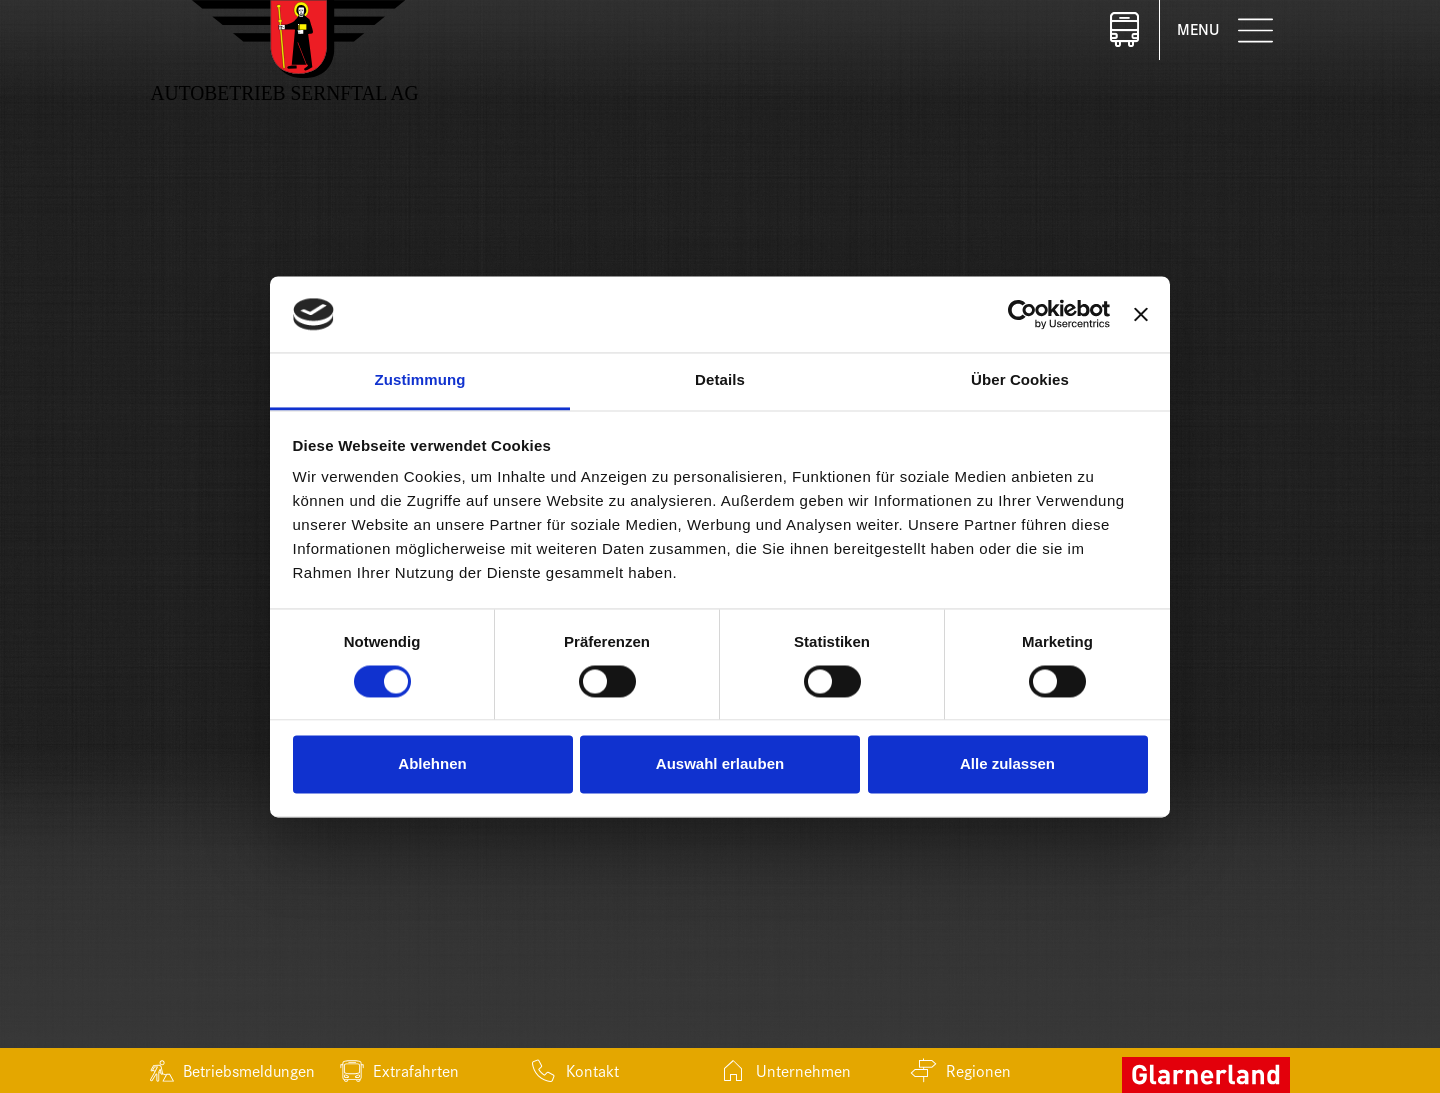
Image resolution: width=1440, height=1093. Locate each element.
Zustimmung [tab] (420, 380)
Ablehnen (432, 764)
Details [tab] (720, 380)
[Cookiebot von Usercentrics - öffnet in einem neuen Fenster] (1022, 314)
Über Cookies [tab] (1020, 380)
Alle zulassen (1007, 764)
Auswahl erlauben (720, 764)
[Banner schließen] (1141, 314)
